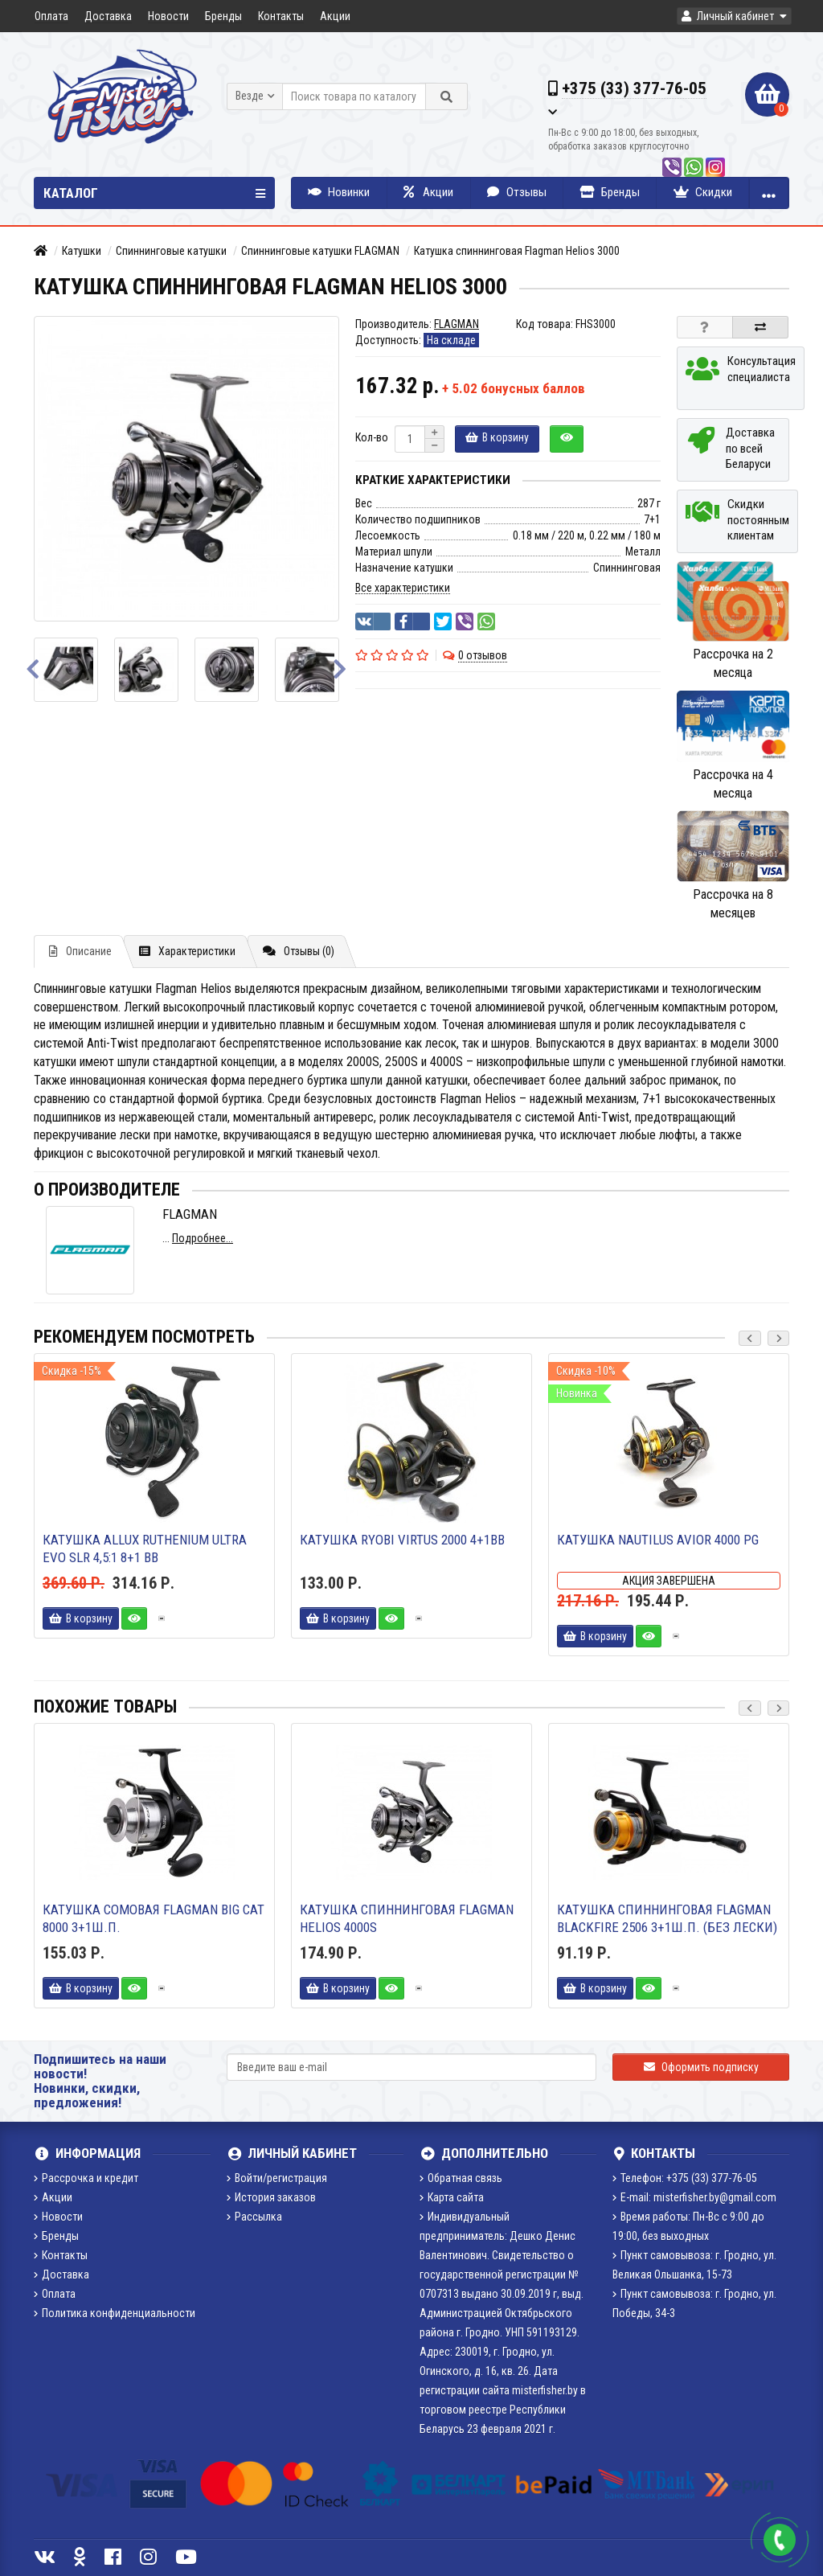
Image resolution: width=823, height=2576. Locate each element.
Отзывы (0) (298, 951)
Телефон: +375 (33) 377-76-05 (684, 2178)
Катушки (81, 250)
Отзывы (517, 192)
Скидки (703, 192)
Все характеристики (402, 587)
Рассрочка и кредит (86, 2178)
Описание (80, 951)
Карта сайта (452, 2197)
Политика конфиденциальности (114, 2313)
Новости (168, 16)
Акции (335, 16)
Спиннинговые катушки (171, 250)
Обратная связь (461, 2178)
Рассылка (254, 2216)
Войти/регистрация (277, 2178)
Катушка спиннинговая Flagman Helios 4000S (407, 1918)
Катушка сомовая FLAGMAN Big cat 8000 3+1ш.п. (153, 1918)
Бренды (223, 16)
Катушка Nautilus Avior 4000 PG (658, 1540)
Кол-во (371, 437)
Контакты (281, 16)
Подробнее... (202, 1238)
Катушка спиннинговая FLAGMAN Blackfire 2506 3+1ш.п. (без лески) (667, 1918)
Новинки (339, 192)
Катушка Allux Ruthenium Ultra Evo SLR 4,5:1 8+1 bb (145, 1548)
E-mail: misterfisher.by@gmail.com (694, 2197)
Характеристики (187, 951)
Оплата (51, 16)
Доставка (108, 16)
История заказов (271, 2197)
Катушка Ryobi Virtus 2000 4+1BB (402, 1540)
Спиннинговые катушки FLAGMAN (320, 250)
